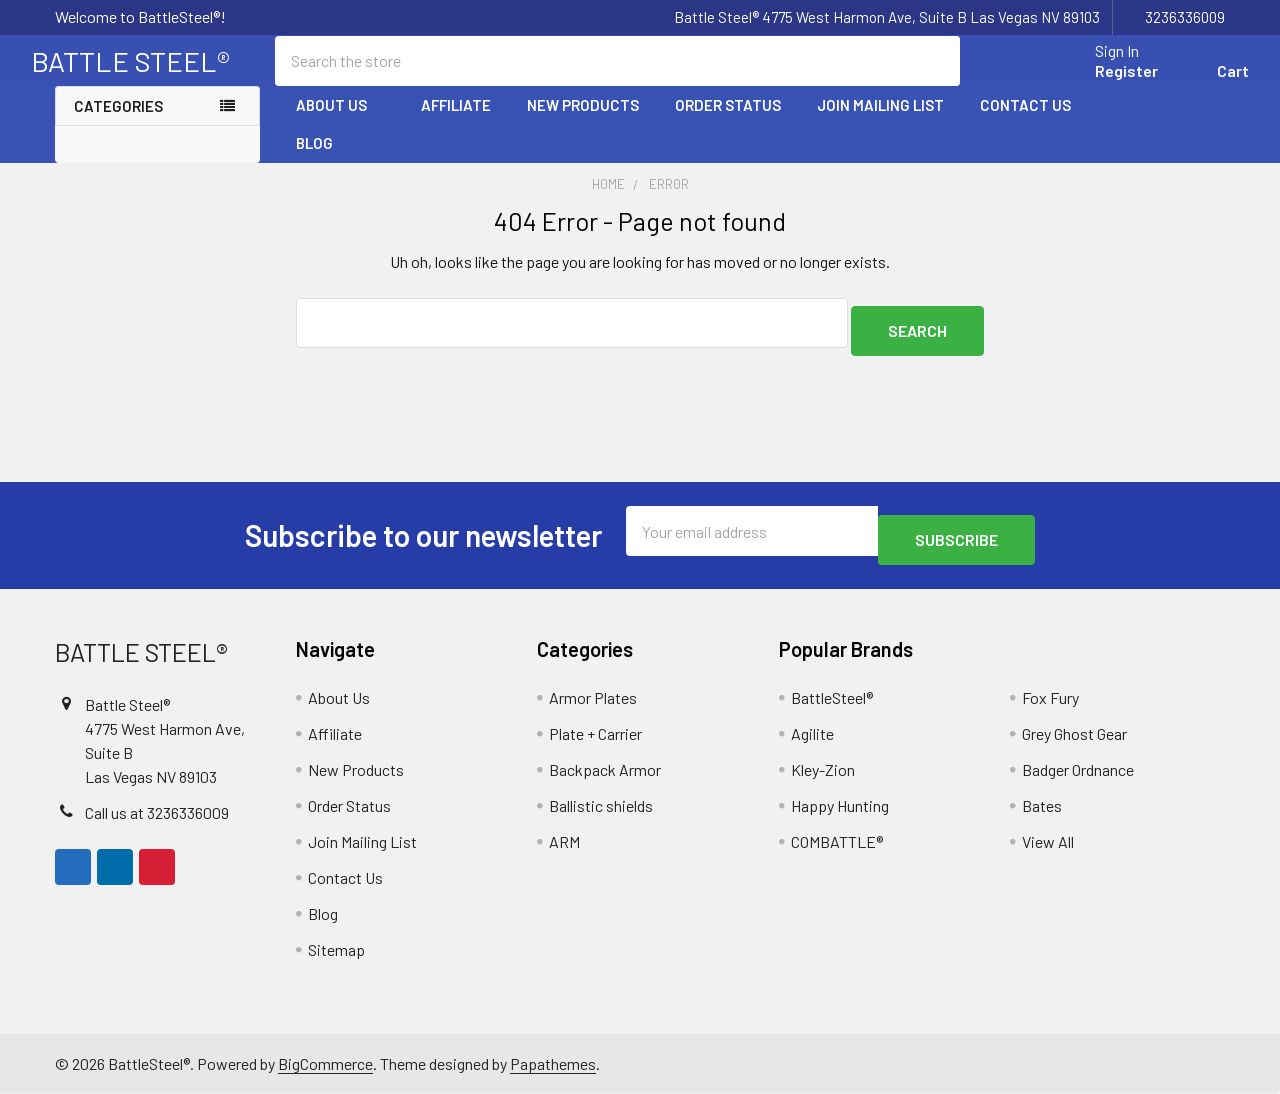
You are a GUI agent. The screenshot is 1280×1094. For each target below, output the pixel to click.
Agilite (812, 734)
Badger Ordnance (1078, 770)
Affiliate (456, 123)
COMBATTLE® (837, 842)
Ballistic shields (601, 806)
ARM (564, 842)
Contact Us (1025, 123)
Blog (314, 161)
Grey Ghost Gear (1074, 734)
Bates (1042, 806)
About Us (340, 123)
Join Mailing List (880, 123)
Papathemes (553, 1063)
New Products (583, 123)
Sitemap (336, 950)
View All (1048, 842)
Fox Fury (1050, 698)
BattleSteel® (832, 698)
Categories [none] (118, 124)
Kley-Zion (823, 770)
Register (1102, 82)
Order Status (728, 123)
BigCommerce (325, 1063)
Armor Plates (593, 698)
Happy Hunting (840, 806)
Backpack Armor (605, 770)
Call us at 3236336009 (157, 812)
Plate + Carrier (595, 734)
